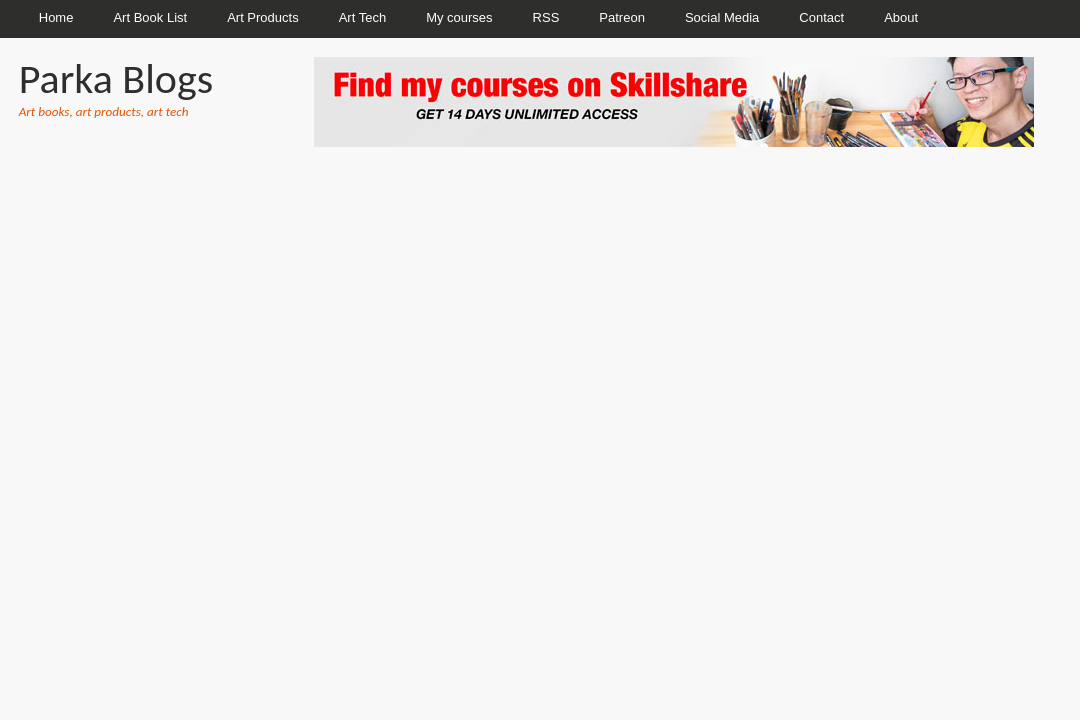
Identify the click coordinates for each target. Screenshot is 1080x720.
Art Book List (150, 17)
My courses (459, 17)
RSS (546, 17)
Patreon (622, 17)
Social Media (722, 17)
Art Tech (362, 17)
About (901, 17)
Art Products (263, 17)
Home (56, 17)
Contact (821, 17)
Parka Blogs (116, 78)
